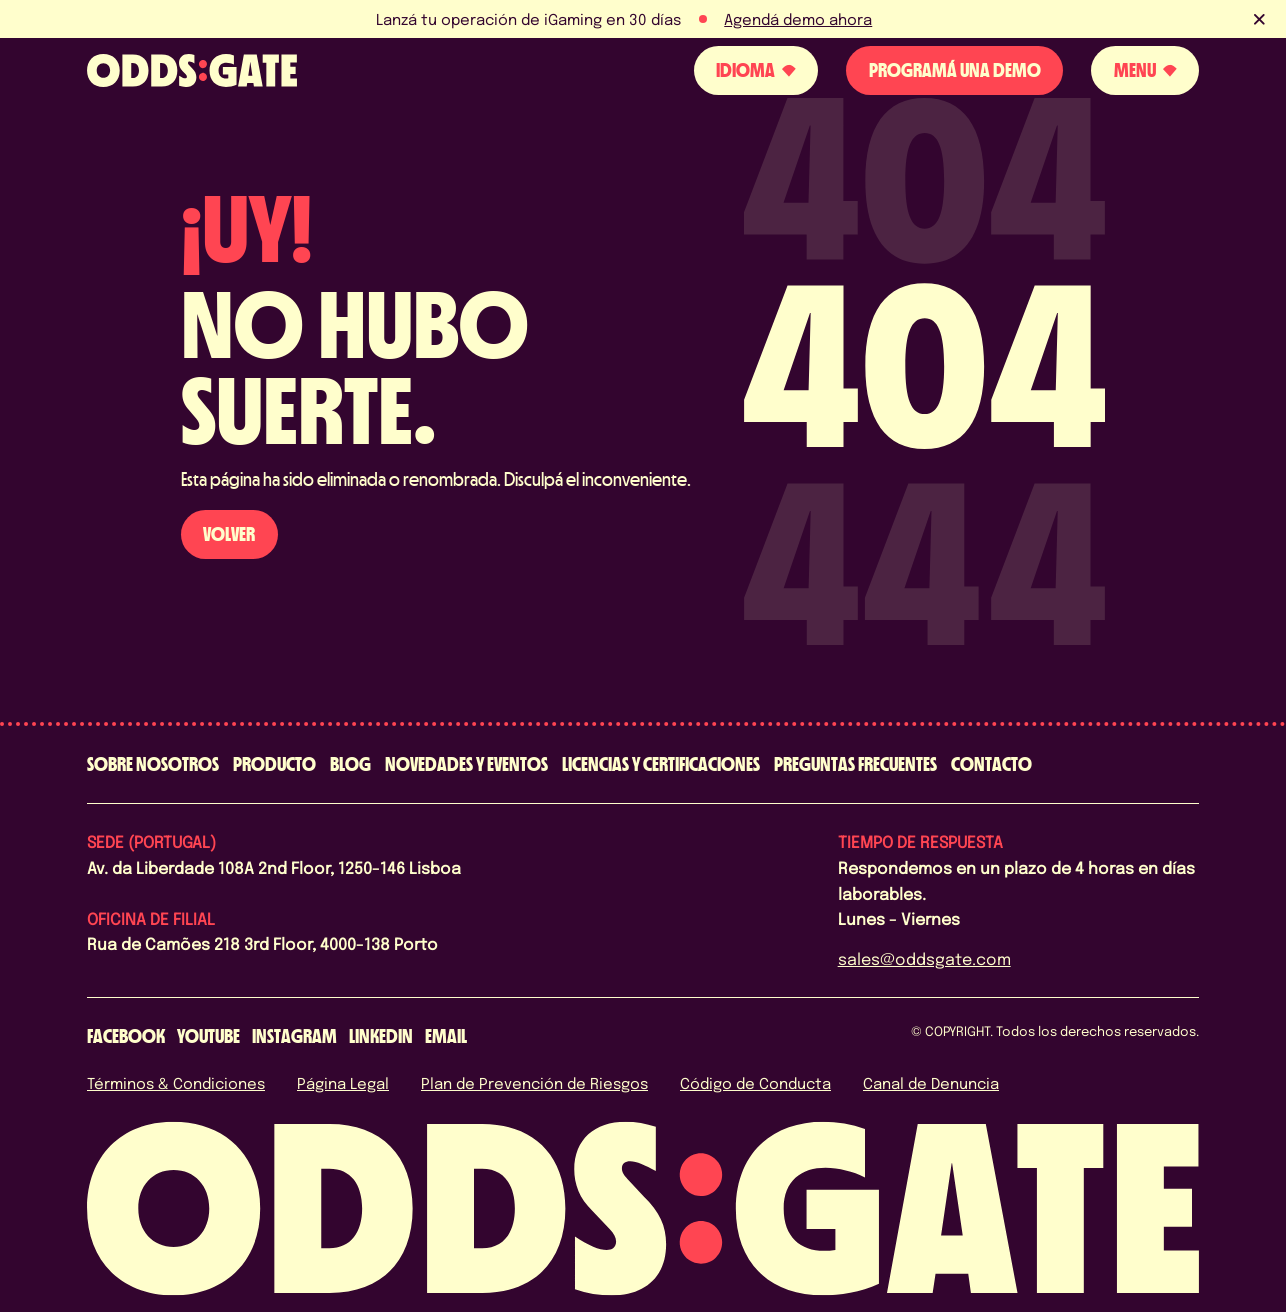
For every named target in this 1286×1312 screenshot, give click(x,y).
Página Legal (343, 1083)
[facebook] (126, 1036)
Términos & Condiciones (176, 1083)
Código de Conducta (755, 1083)
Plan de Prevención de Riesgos (534, 1083)
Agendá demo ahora (798, 19)
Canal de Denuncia (931, 1083)
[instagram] (294, 1036)
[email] (446, 1036)
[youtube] (208, 1036)
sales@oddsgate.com (924, 958)
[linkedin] (381, 1036)
